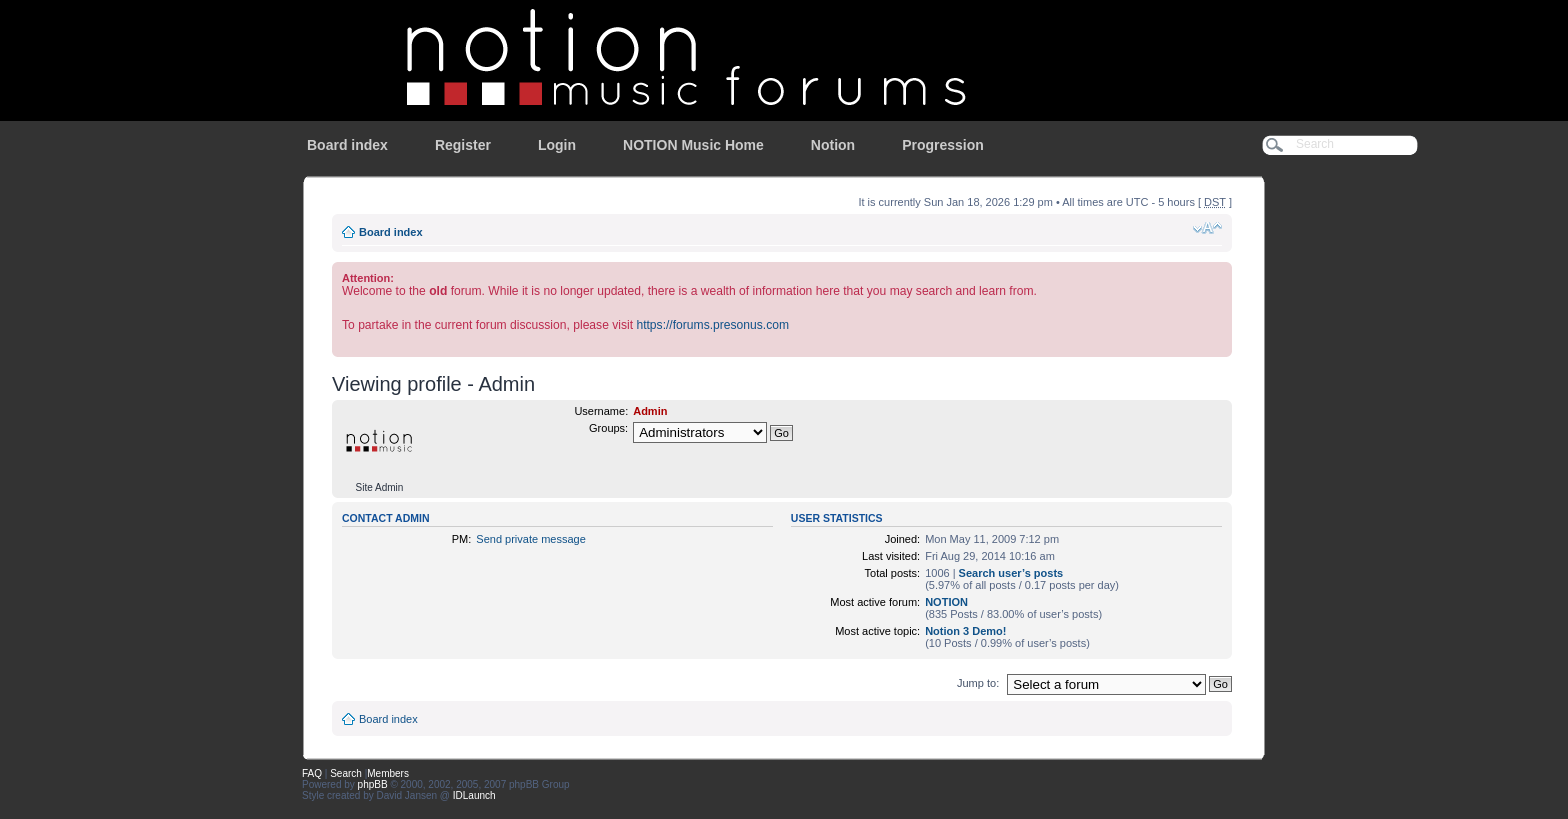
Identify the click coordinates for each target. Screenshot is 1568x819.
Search (346, 773)
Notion (833, 145)
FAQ (312, 773)
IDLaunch (474, 795)
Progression (943, 145)
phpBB (373, 784)
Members (388, 773)
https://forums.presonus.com (712, 325)
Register (463, 145)
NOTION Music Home (693, 145)
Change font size (1207, 228)
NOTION (946, 602)
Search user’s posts (1011, 573)
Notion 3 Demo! (965, 631)
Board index (347, 145)
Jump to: (978, 683)
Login (557, 145)
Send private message (530, 539)
